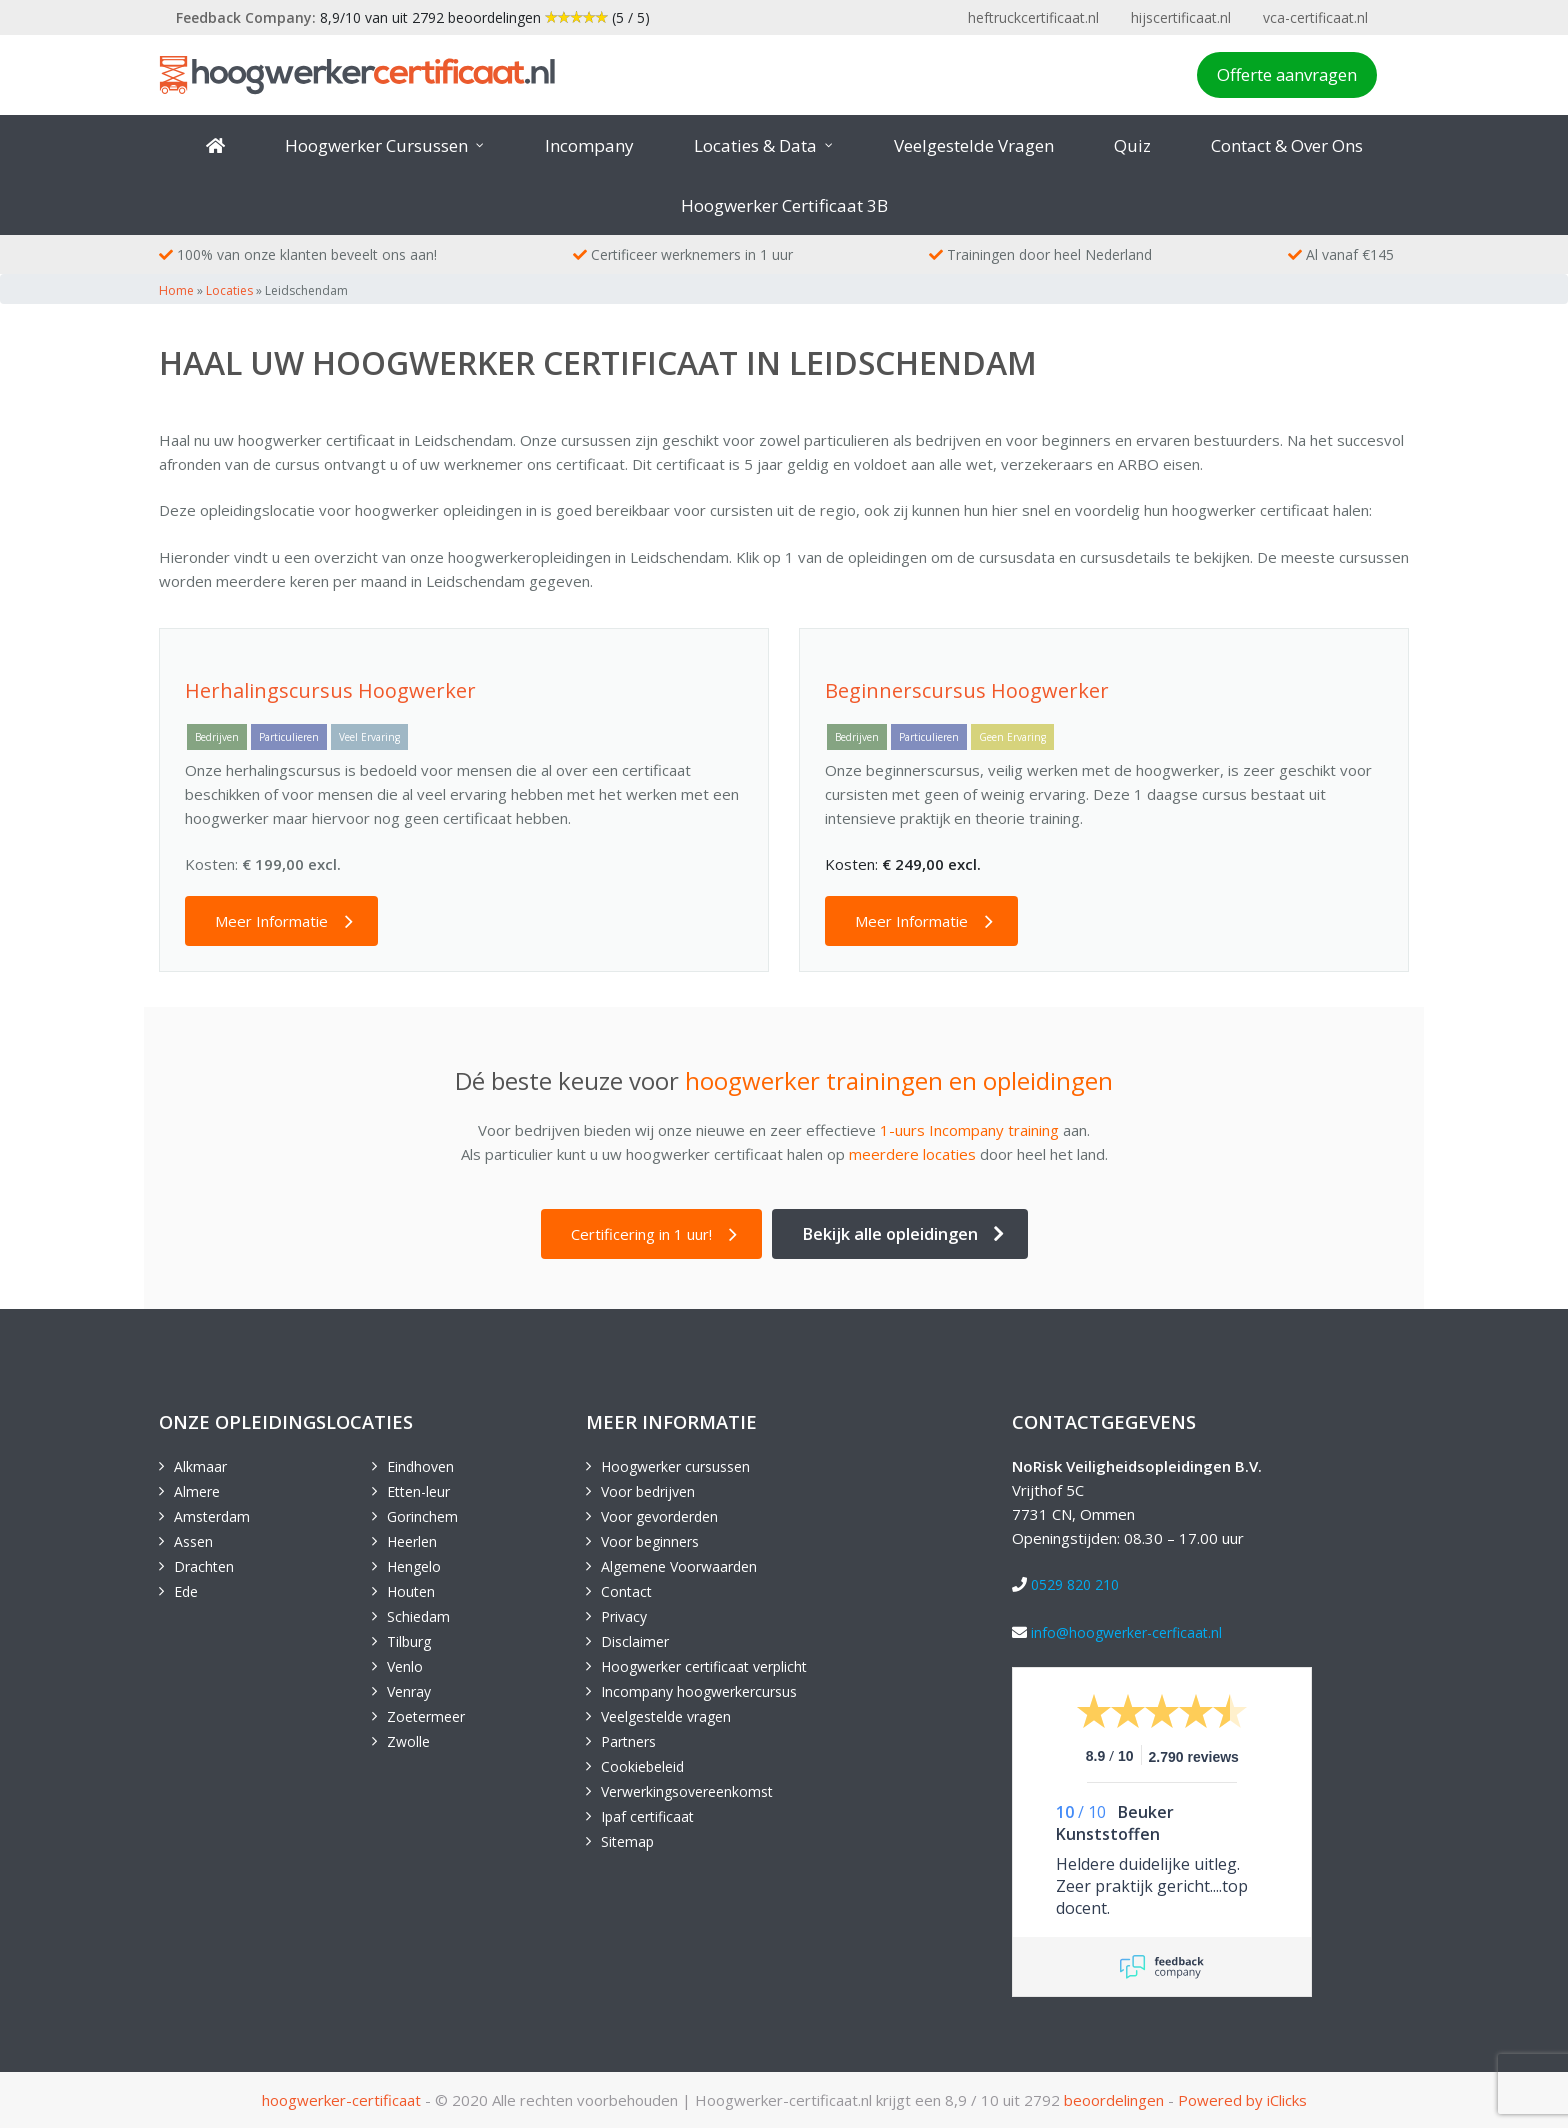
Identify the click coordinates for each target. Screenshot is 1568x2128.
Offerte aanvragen (1287, 74)
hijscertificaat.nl (1181, 17)
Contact (626, 1591)
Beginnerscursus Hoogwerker (967, 690)
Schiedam (418, 1616)
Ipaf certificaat (647, 1816)
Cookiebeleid (642, 1766)
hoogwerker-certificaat (341, 2100)
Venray (409, 1691)
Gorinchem (422, 1516)
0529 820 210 (1075, 1584)
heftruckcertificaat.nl (1033, 17)
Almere (197, 1491)
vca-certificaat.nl (1315, 17)
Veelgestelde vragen (666, 1716)
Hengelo (414, 1566)
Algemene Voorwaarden (679, 1566)
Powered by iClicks (1242, 2100)
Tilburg (409, 1641)
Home (176, 290)
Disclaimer (635, 1641)
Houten (411, 1591)
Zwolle (408, 1741)
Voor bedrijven (648, 1491)
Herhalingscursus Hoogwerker (330, 690)
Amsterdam (212, 1516)
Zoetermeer (426, 1716)
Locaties (229, 290)
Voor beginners (650, 1541)
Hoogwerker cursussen (675, 1466)
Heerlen (412, 1541)
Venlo (405, 1666)
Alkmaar (200, 1466)
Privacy (624, 1616)
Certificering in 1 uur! (641, 1234)
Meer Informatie (271, 921)
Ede (186, 1591)
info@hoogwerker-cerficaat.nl (1126, 1632)
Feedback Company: (246, 17)
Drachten (204, 1566)
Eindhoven (420, 1466)
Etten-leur (418, 1491)
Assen (193, 1541)
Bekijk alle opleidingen (890, 1233)
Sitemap (627, 1841)
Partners (628, 1741)
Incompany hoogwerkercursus (699, 1691)
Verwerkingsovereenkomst (687, 1791)
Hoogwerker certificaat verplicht (704, 1666)
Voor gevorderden (659, 1516)
